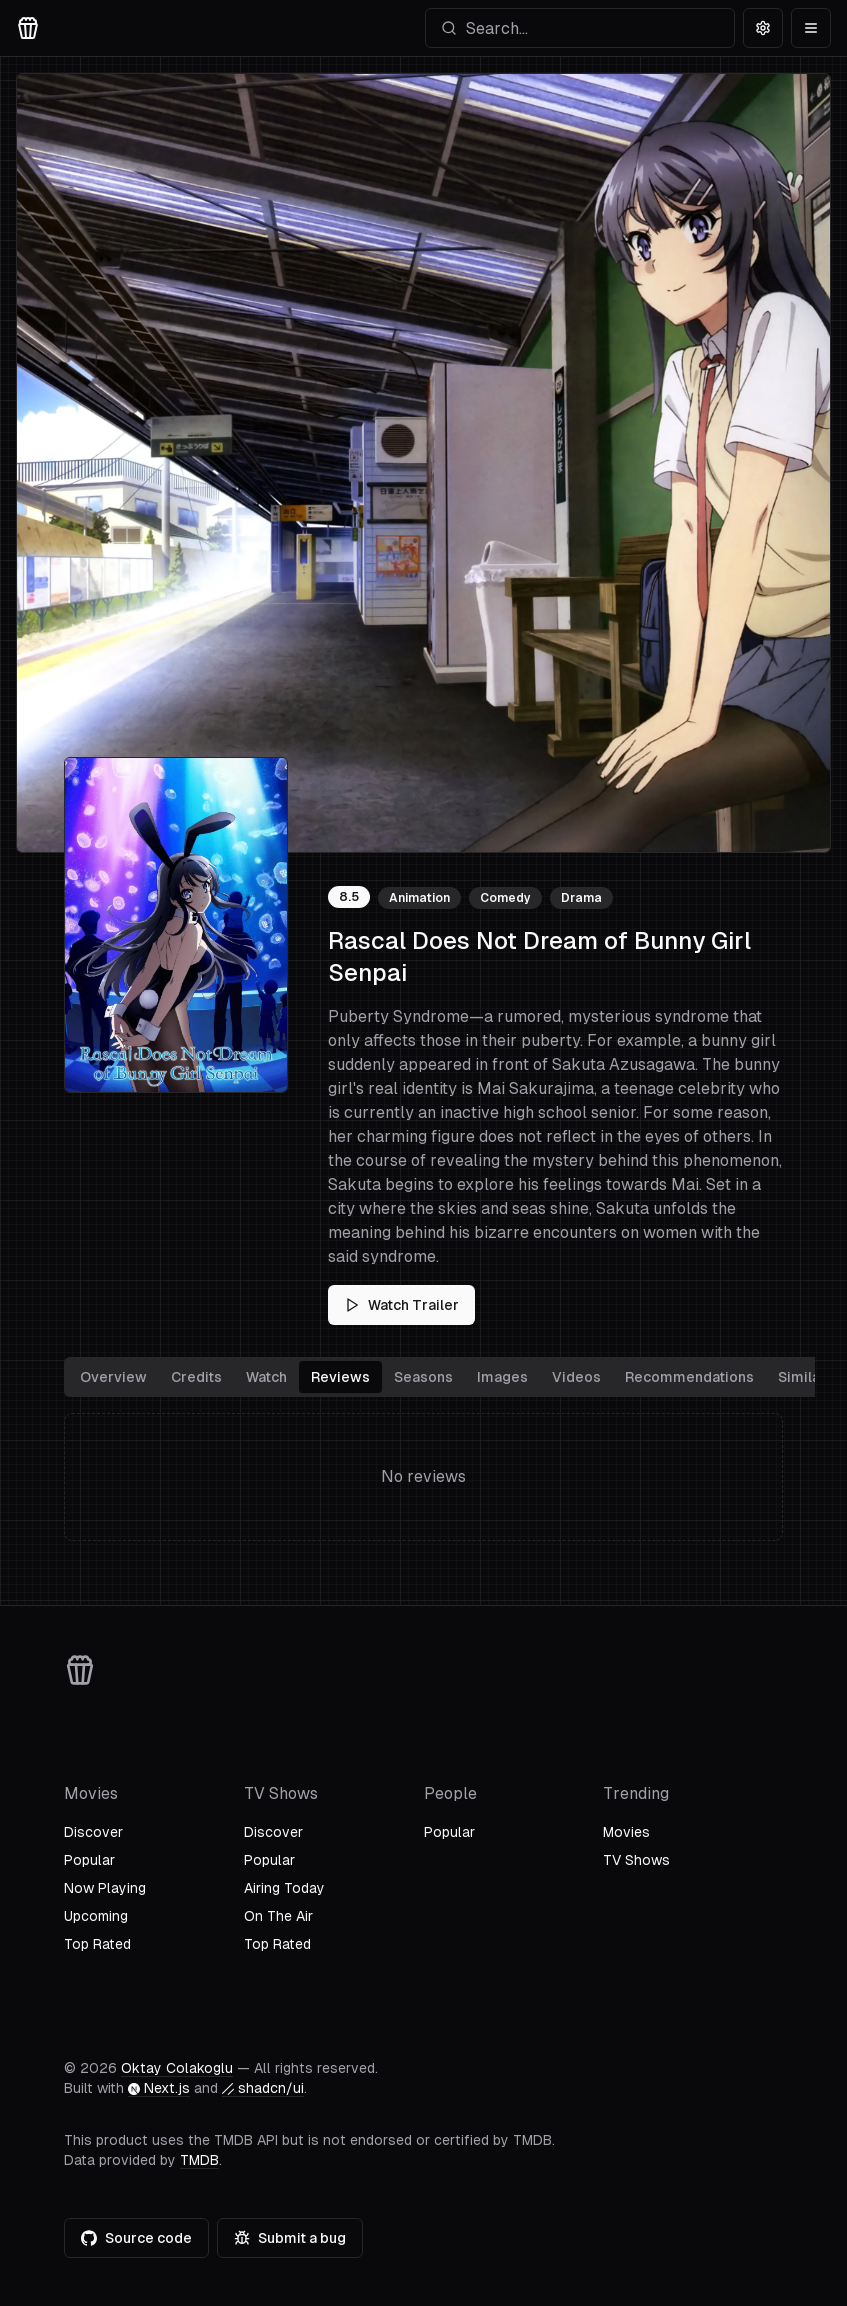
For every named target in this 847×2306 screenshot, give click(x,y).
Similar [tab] (802, 1377)
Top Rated (97, 1944)
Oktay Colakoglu (177, 2068)
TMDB (199, 2160)
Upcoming (96, 1916)
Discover (93, 1832)
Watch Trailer (401, 1305)
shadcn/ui (263, 2088)
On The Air (278, 1916)
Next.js (159, 2088)
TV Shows (636, 1860)
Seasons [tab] (423, 1377)
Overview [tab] (113, 1377)
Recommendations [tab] (689, 1377)
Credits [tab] (196, 1377)
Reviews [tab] (340, 1377)
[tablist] (453, 1377)
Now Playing (105, 1888)
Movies (626, 1832)
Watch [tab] (266, 1377)
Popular (89, 1860)
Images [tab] (502, 1377)
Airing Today (284, 1888)
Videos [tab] (576, 1377)
